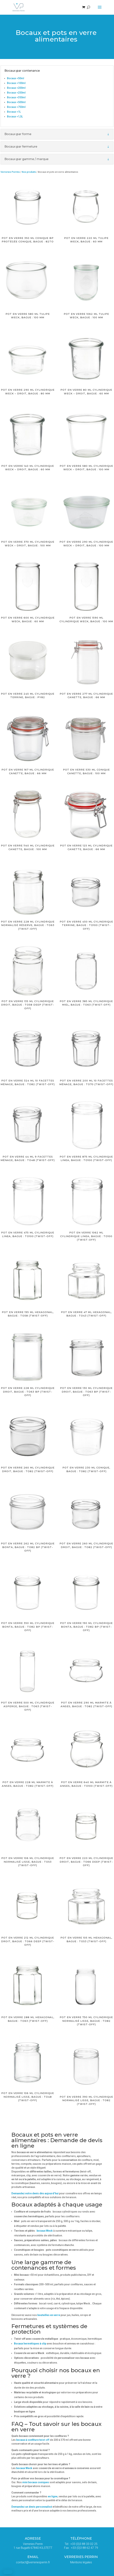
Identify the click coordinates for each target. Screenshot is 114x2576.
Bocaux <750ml (16, 106)
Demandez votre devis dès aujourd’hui (35, 2193)
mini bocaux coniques (35, 2482)
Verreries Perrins (10, 172)
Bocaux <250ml (16, 92)
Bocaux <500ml (16, 102)
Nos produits (29, 172)
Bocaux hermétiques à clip (30, 2343)
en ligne (52, 2496)
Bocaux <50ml (15, 78)
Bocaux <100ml (16, 83)
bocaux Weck (45, 2230)
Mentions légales (81, 2562)
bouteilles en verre (48, 2315)
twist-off (32, 2439)
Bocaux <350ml (16, 97)
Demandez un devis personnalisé (31, 2506)
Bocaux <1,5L (15, 116)
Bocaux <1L (14, 111)
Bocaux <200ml (16, 87)
